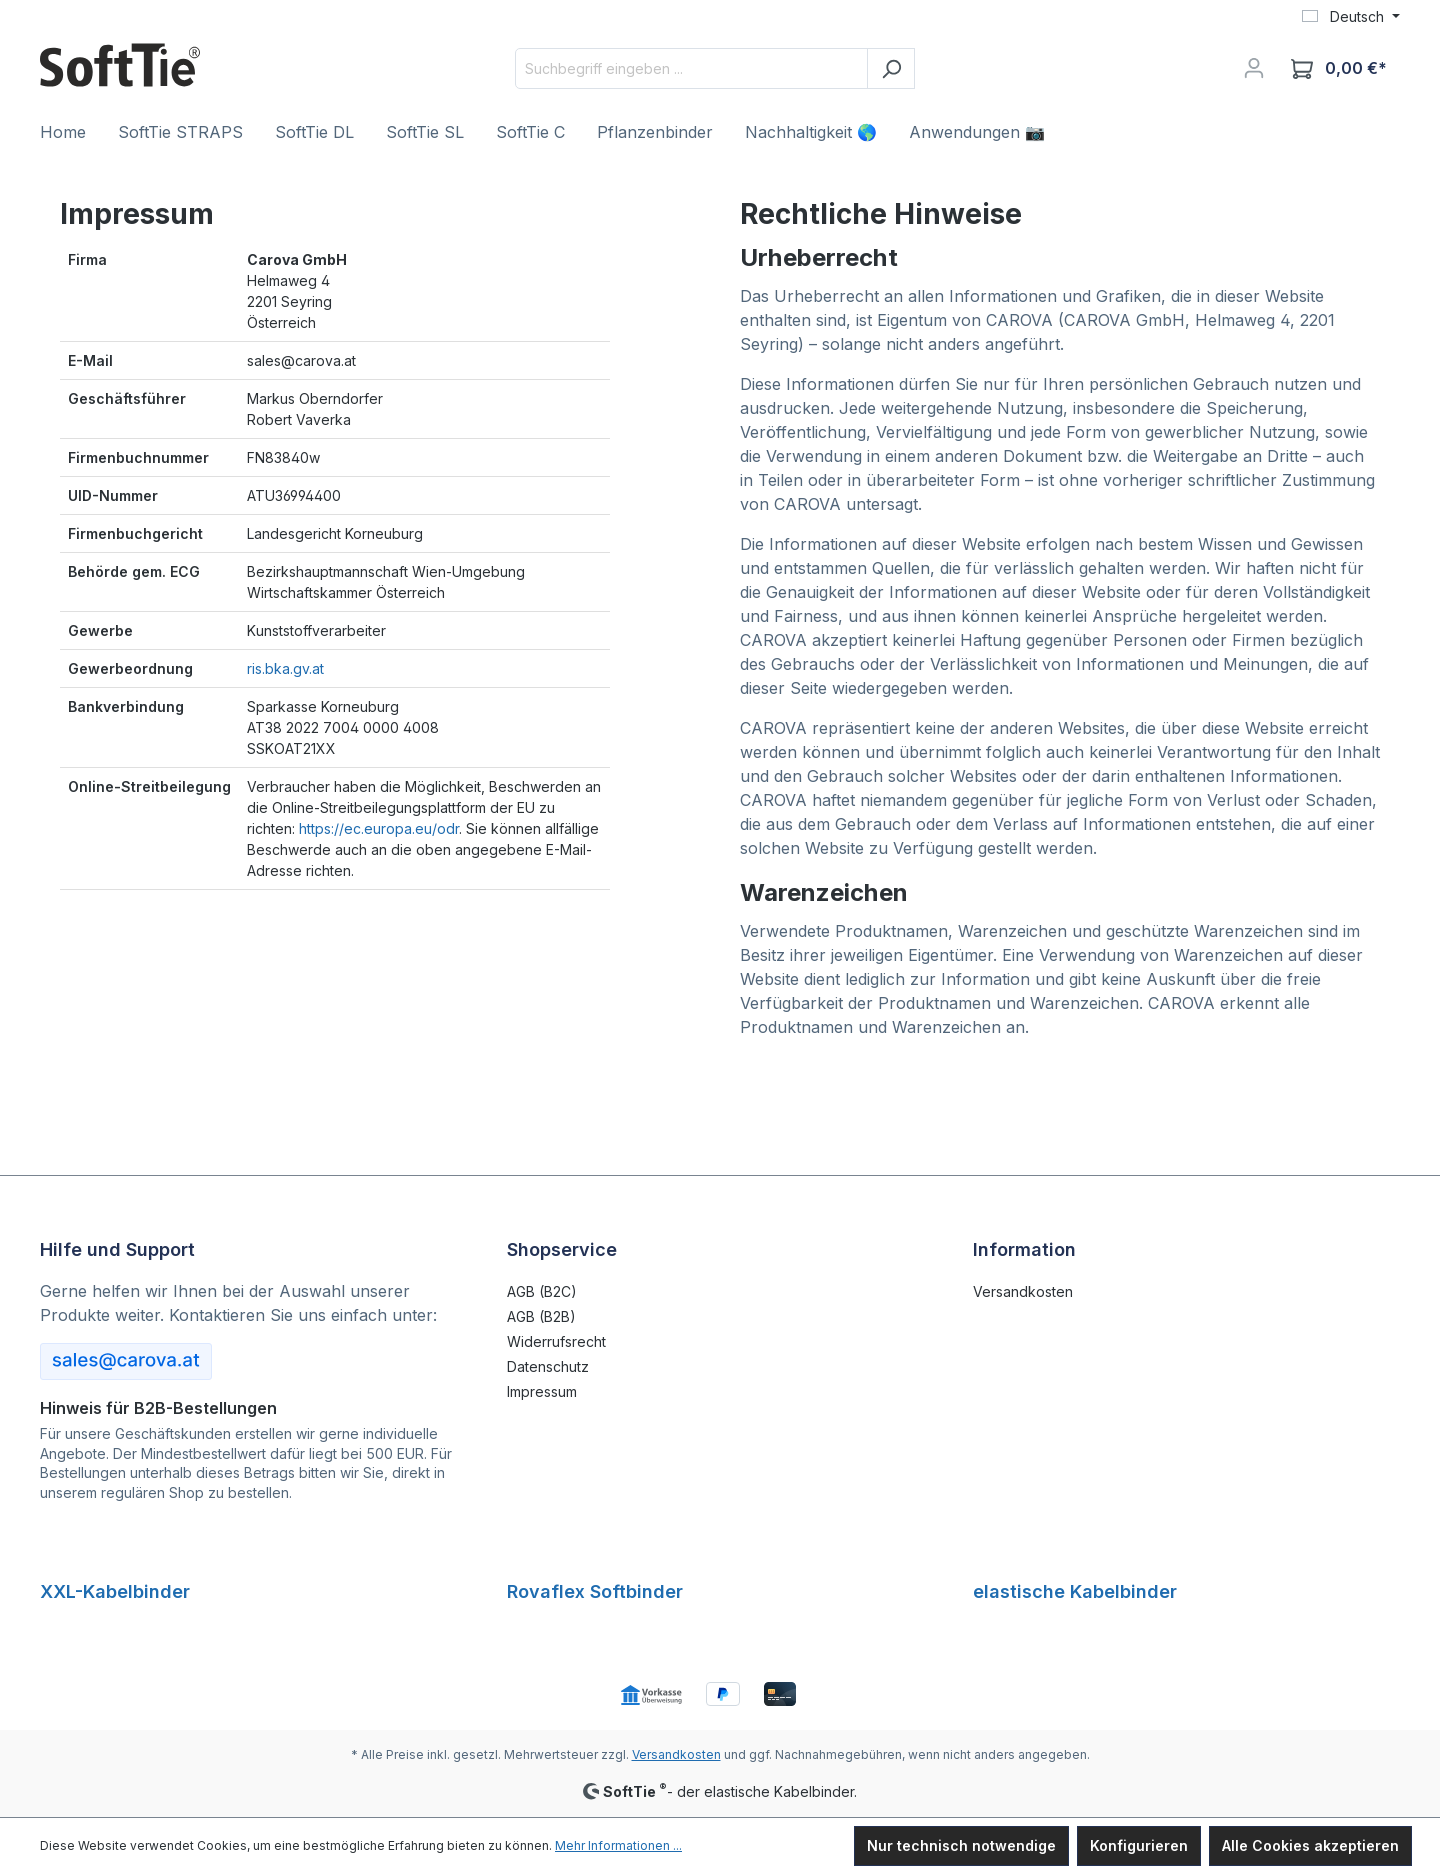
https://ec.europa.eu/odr (379, 828)
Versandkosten (1023, 1291)
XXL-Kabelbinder (115, 1591)
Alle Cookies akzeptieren (1310, 1845)
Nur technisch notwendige (961, 1845)
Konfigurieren (1139, 1845)
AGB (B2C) (542, 1291)
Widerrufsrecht (556, 1341)
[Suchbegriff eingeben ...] (691, 68)
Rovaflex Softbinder (595, 1591)
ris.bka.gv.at (285, 668)
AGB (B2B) (541, 1316)
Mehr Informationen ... (618, 1845)
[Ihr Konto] (1254, 68)
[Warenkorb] (1339, 68)
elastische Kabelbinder (1075, 1591)
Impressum (542, 1391)
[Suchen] (891, 68)
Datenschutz (548, 1366)
